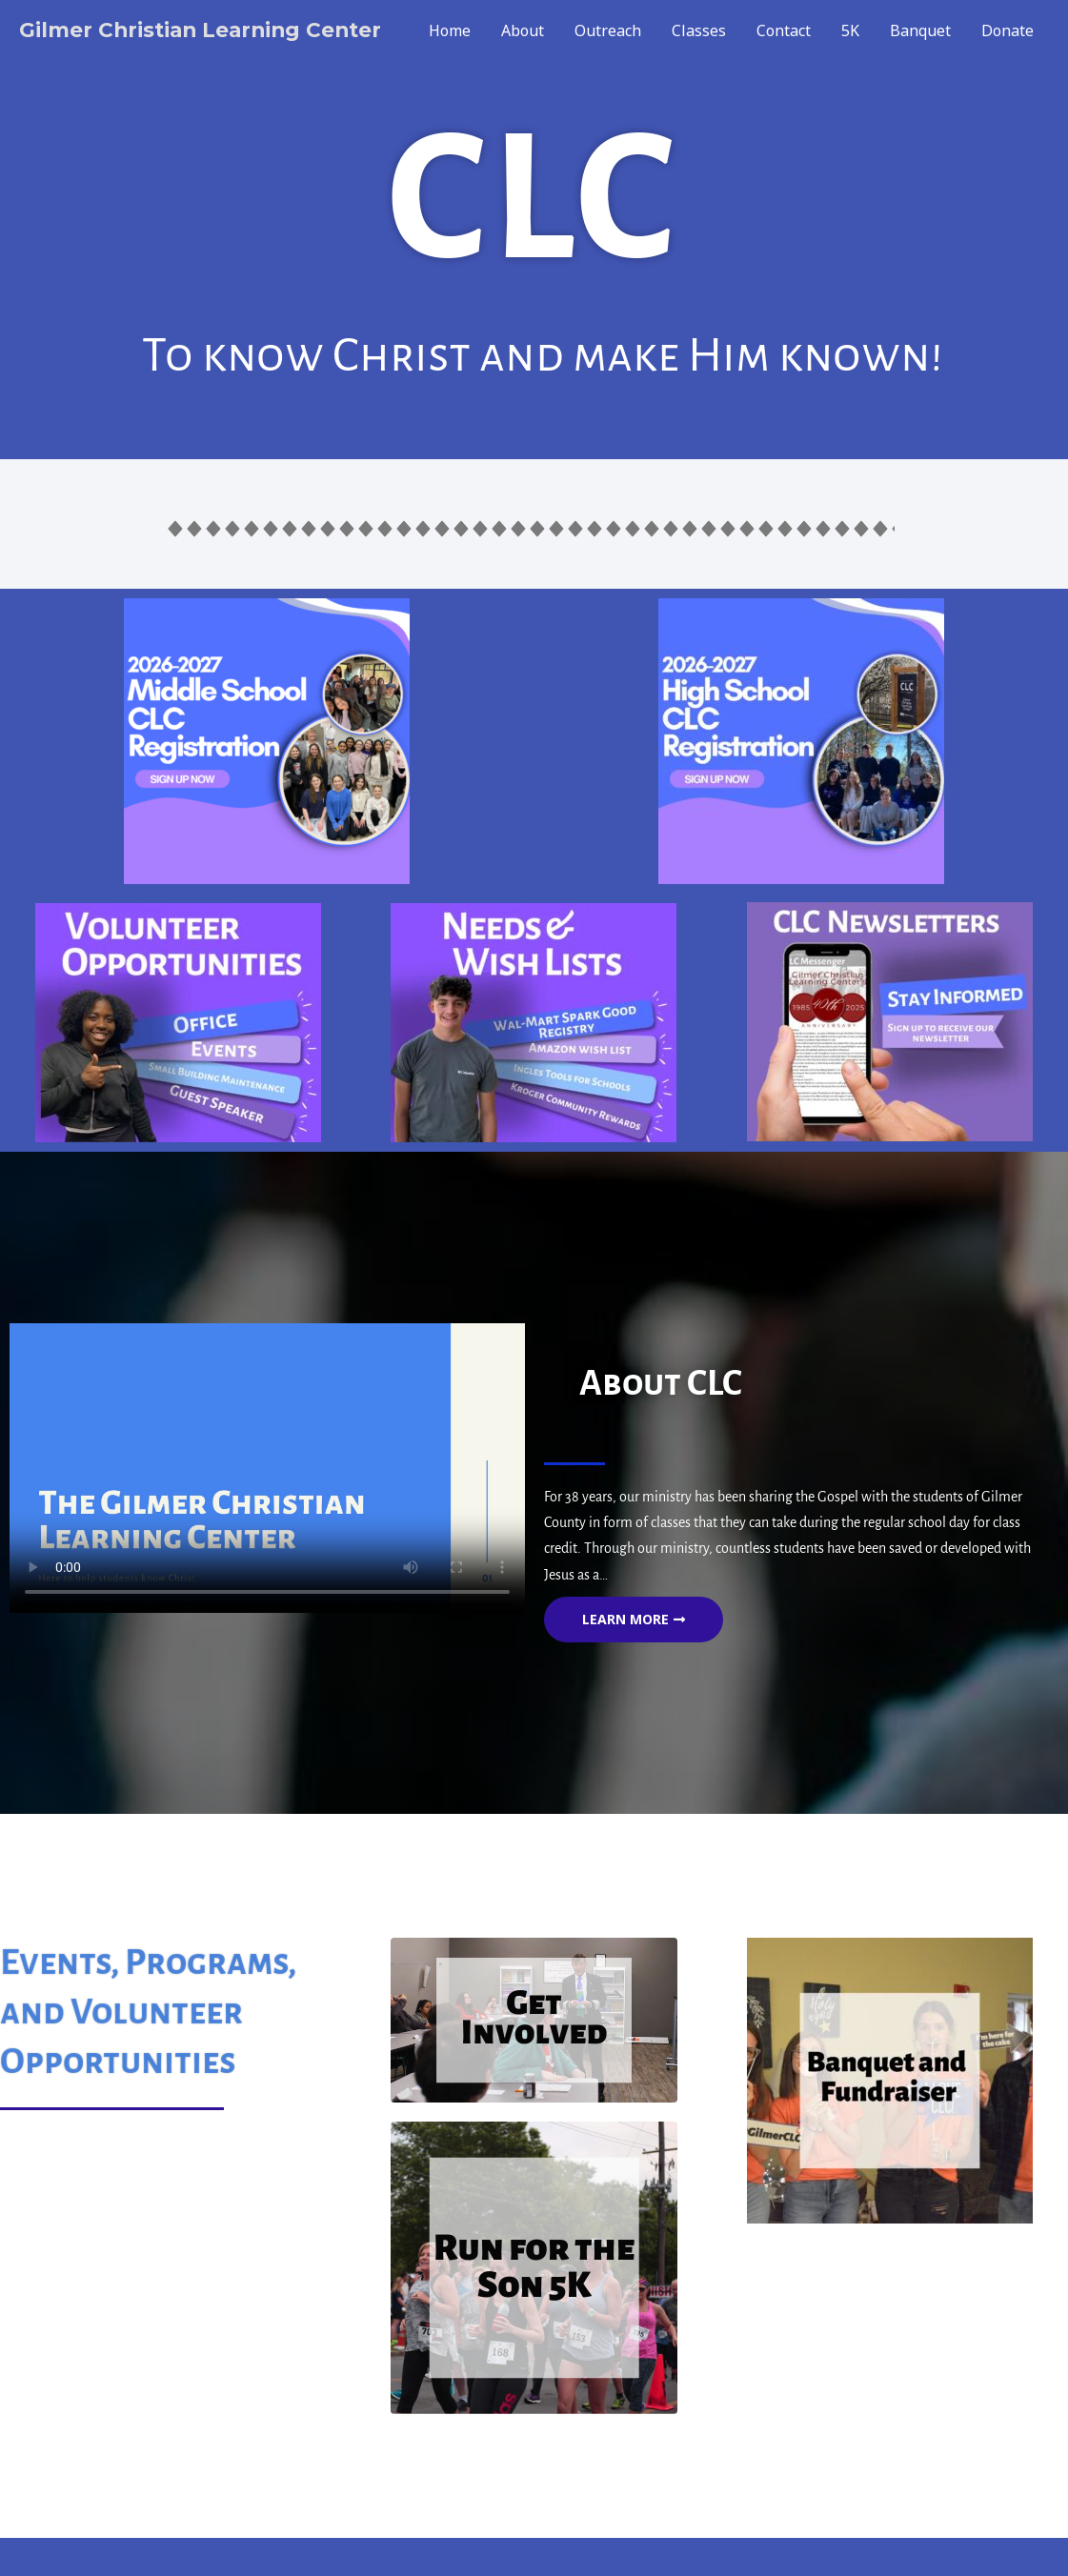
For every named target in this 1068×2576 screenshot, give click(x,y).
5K (850, 30)
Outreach (607, 30)
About (522, 30)
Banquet (920, 30)
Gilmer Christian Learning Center (204, 30)
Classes (699, 30)
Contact (783, 30)
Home (450, 30)
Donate (1007, 30)
